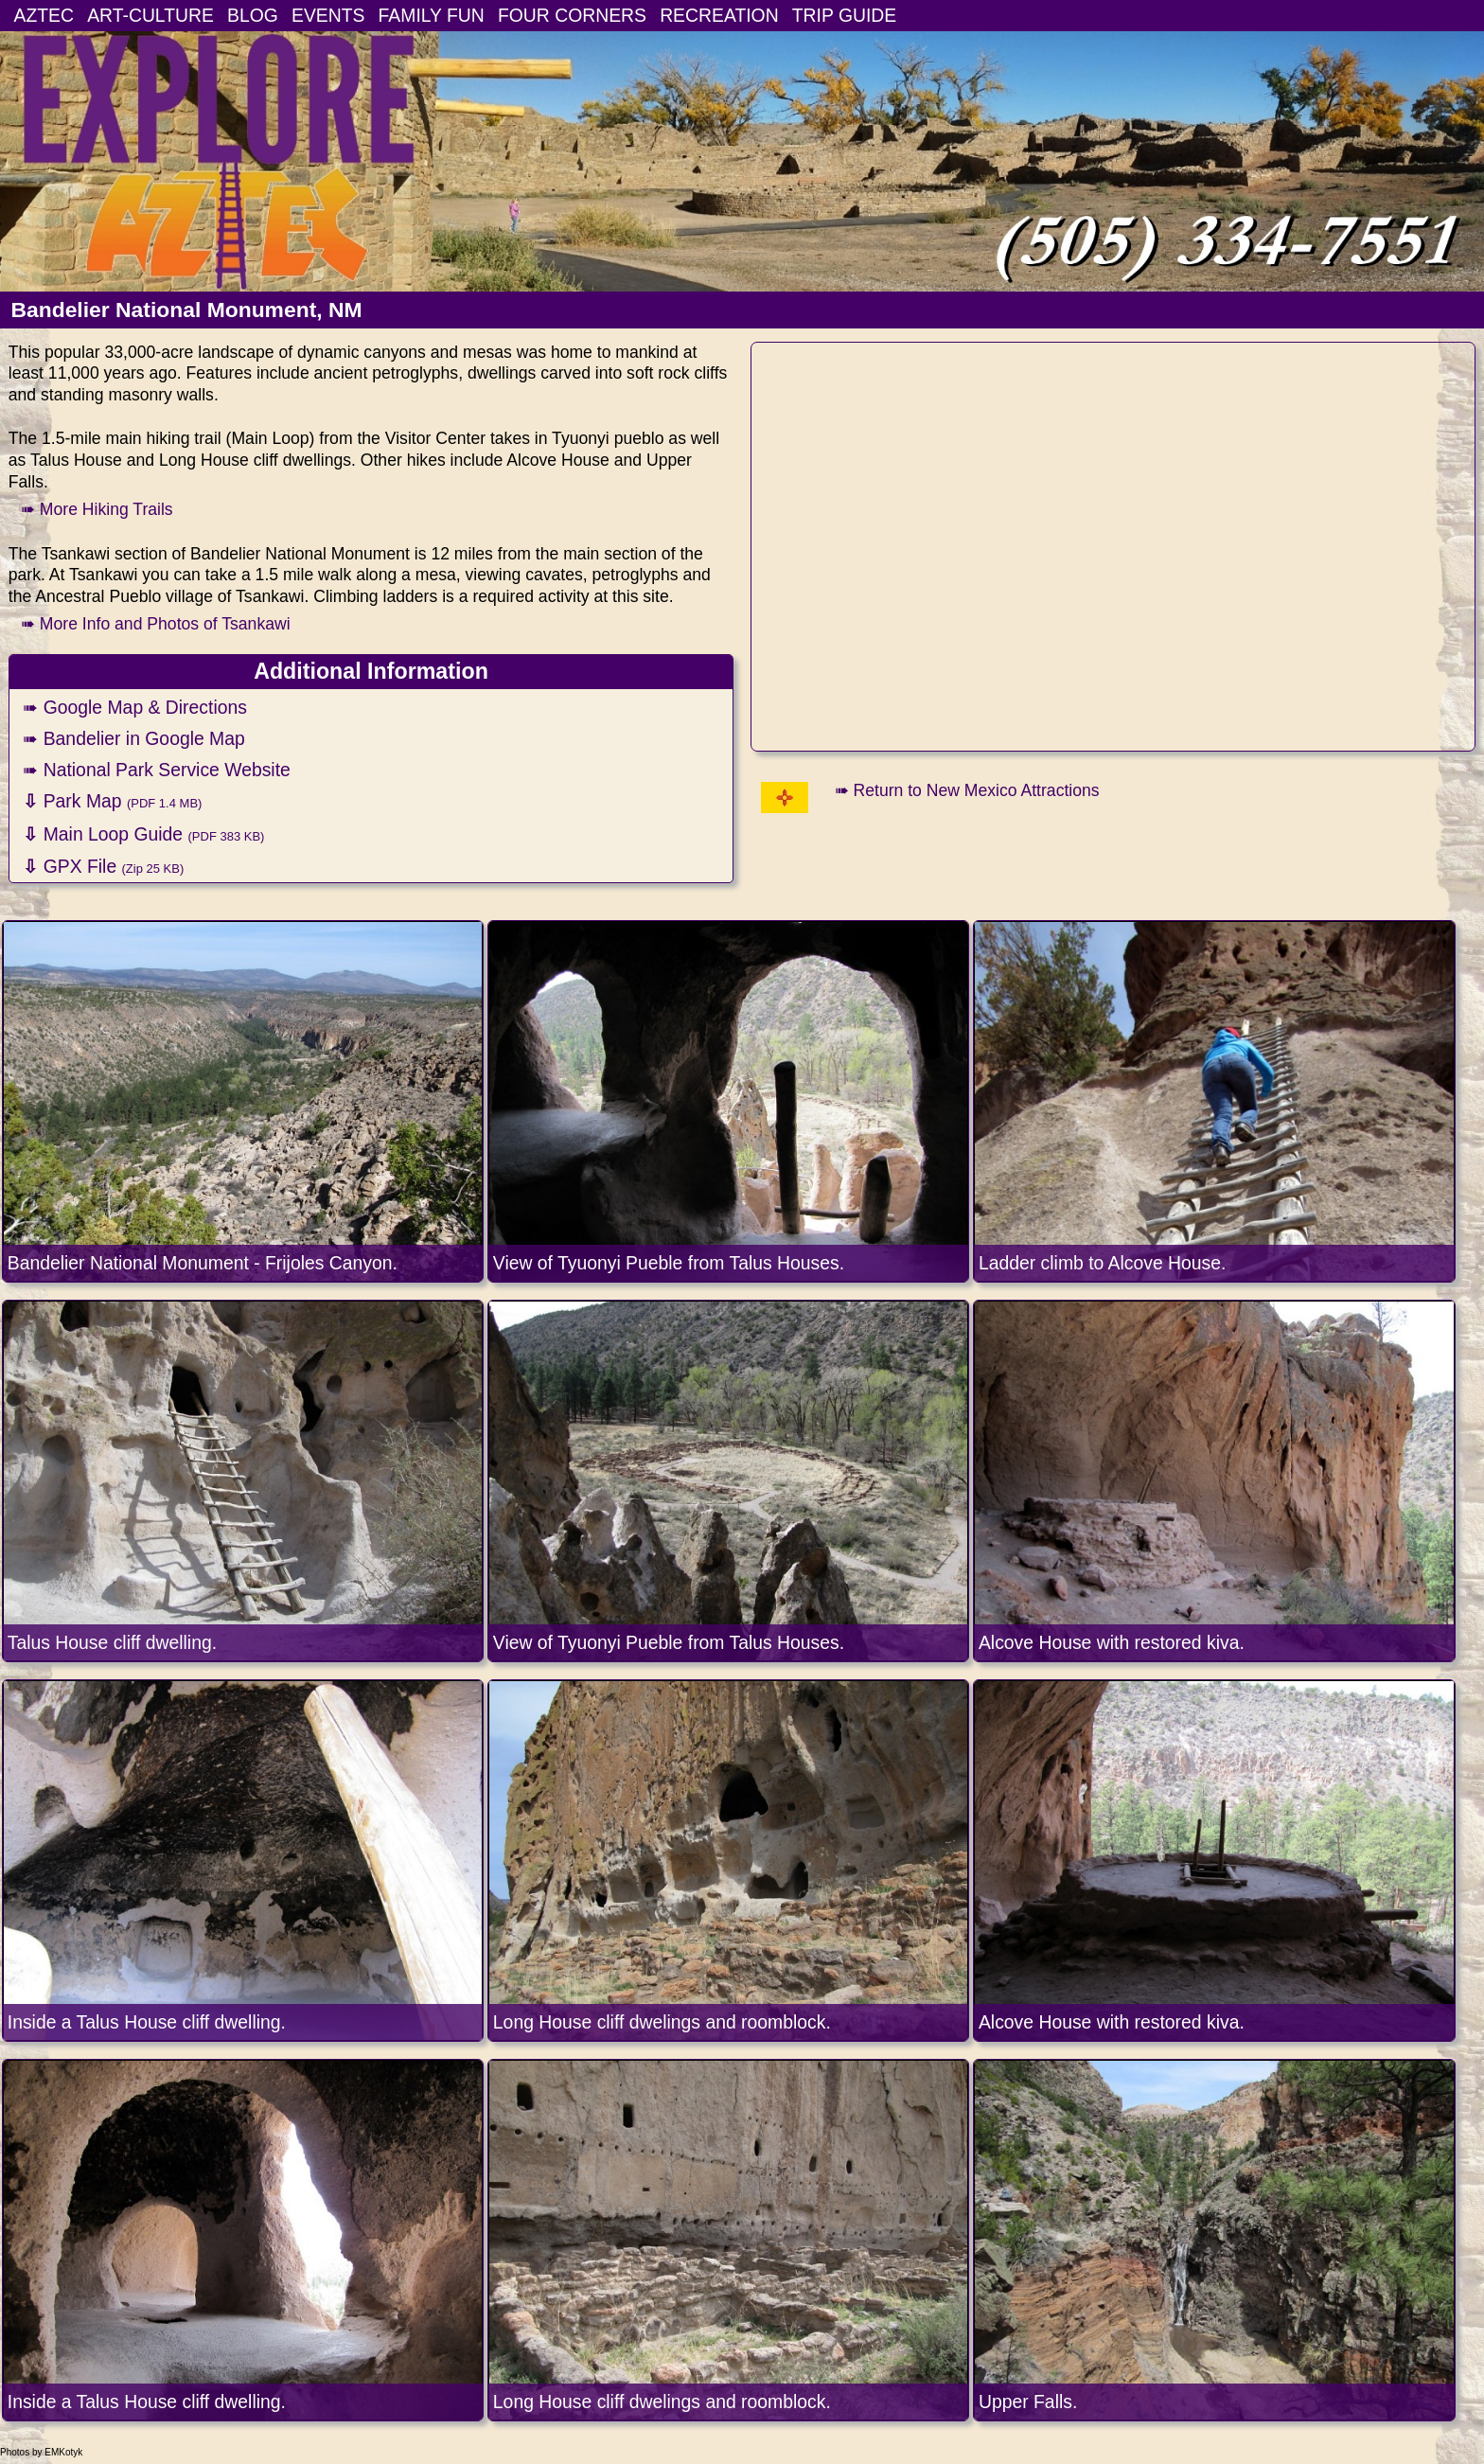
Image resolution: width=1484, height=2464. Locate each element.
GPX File (103, 866)
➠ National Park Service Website (157, 769)
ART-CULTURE (150, 15)
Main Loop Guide (143, 834)
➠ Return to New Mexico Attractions (967, 790)
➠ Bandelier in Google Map (133, 738)
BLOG (252, 15)
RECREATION (719, 15)
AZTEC (44, 15)
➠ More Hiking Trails (97, 509)
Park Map (112, 800)
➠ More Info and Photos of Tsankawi (156, 623)
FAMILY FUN (432, 15)
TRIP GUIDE (844, 15)
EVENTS (328, 15)
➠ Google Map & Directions (135, 707)
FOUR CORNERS (572, 15)
